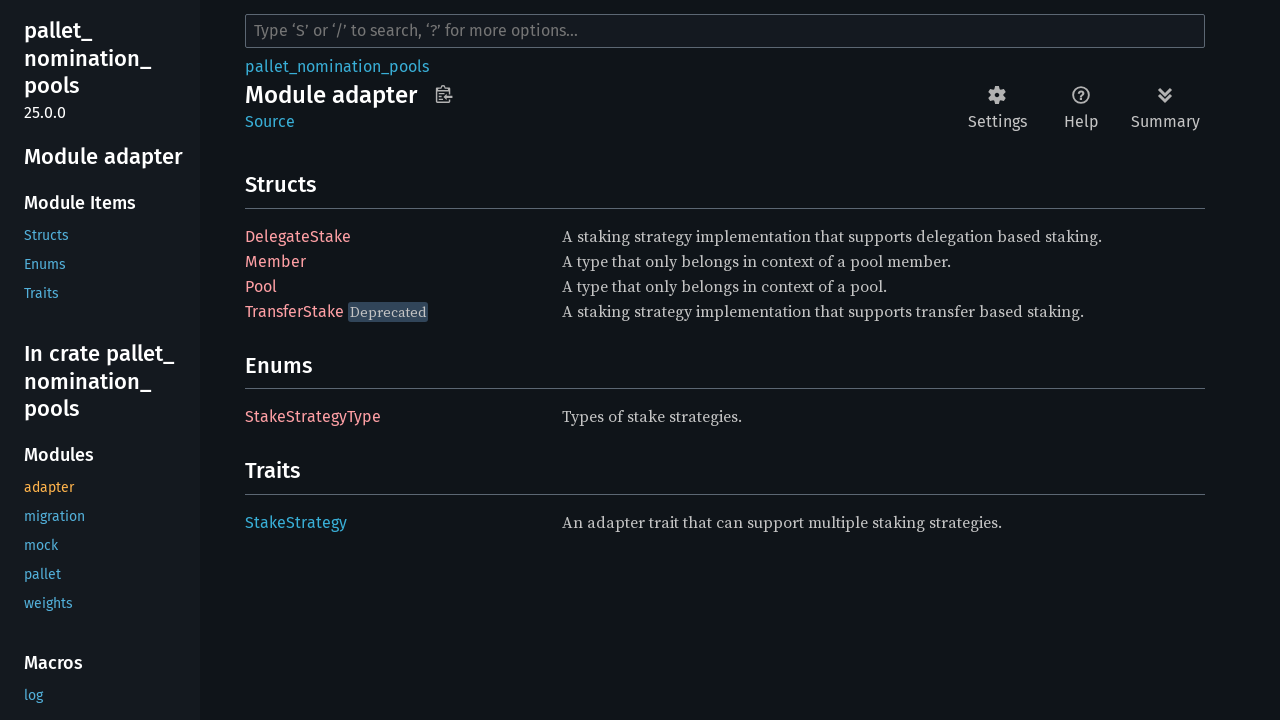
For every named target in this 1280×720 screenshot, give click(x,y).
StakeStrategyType (313, 416)
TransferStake (294, 311)
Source (270, 121)
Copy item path (443, 94)
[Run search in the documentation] (725, 31)
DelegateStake (298, 236)
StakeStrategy (296, 522)
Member (275, 261)
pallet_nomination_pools (337, 66)
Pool (261, 286)
